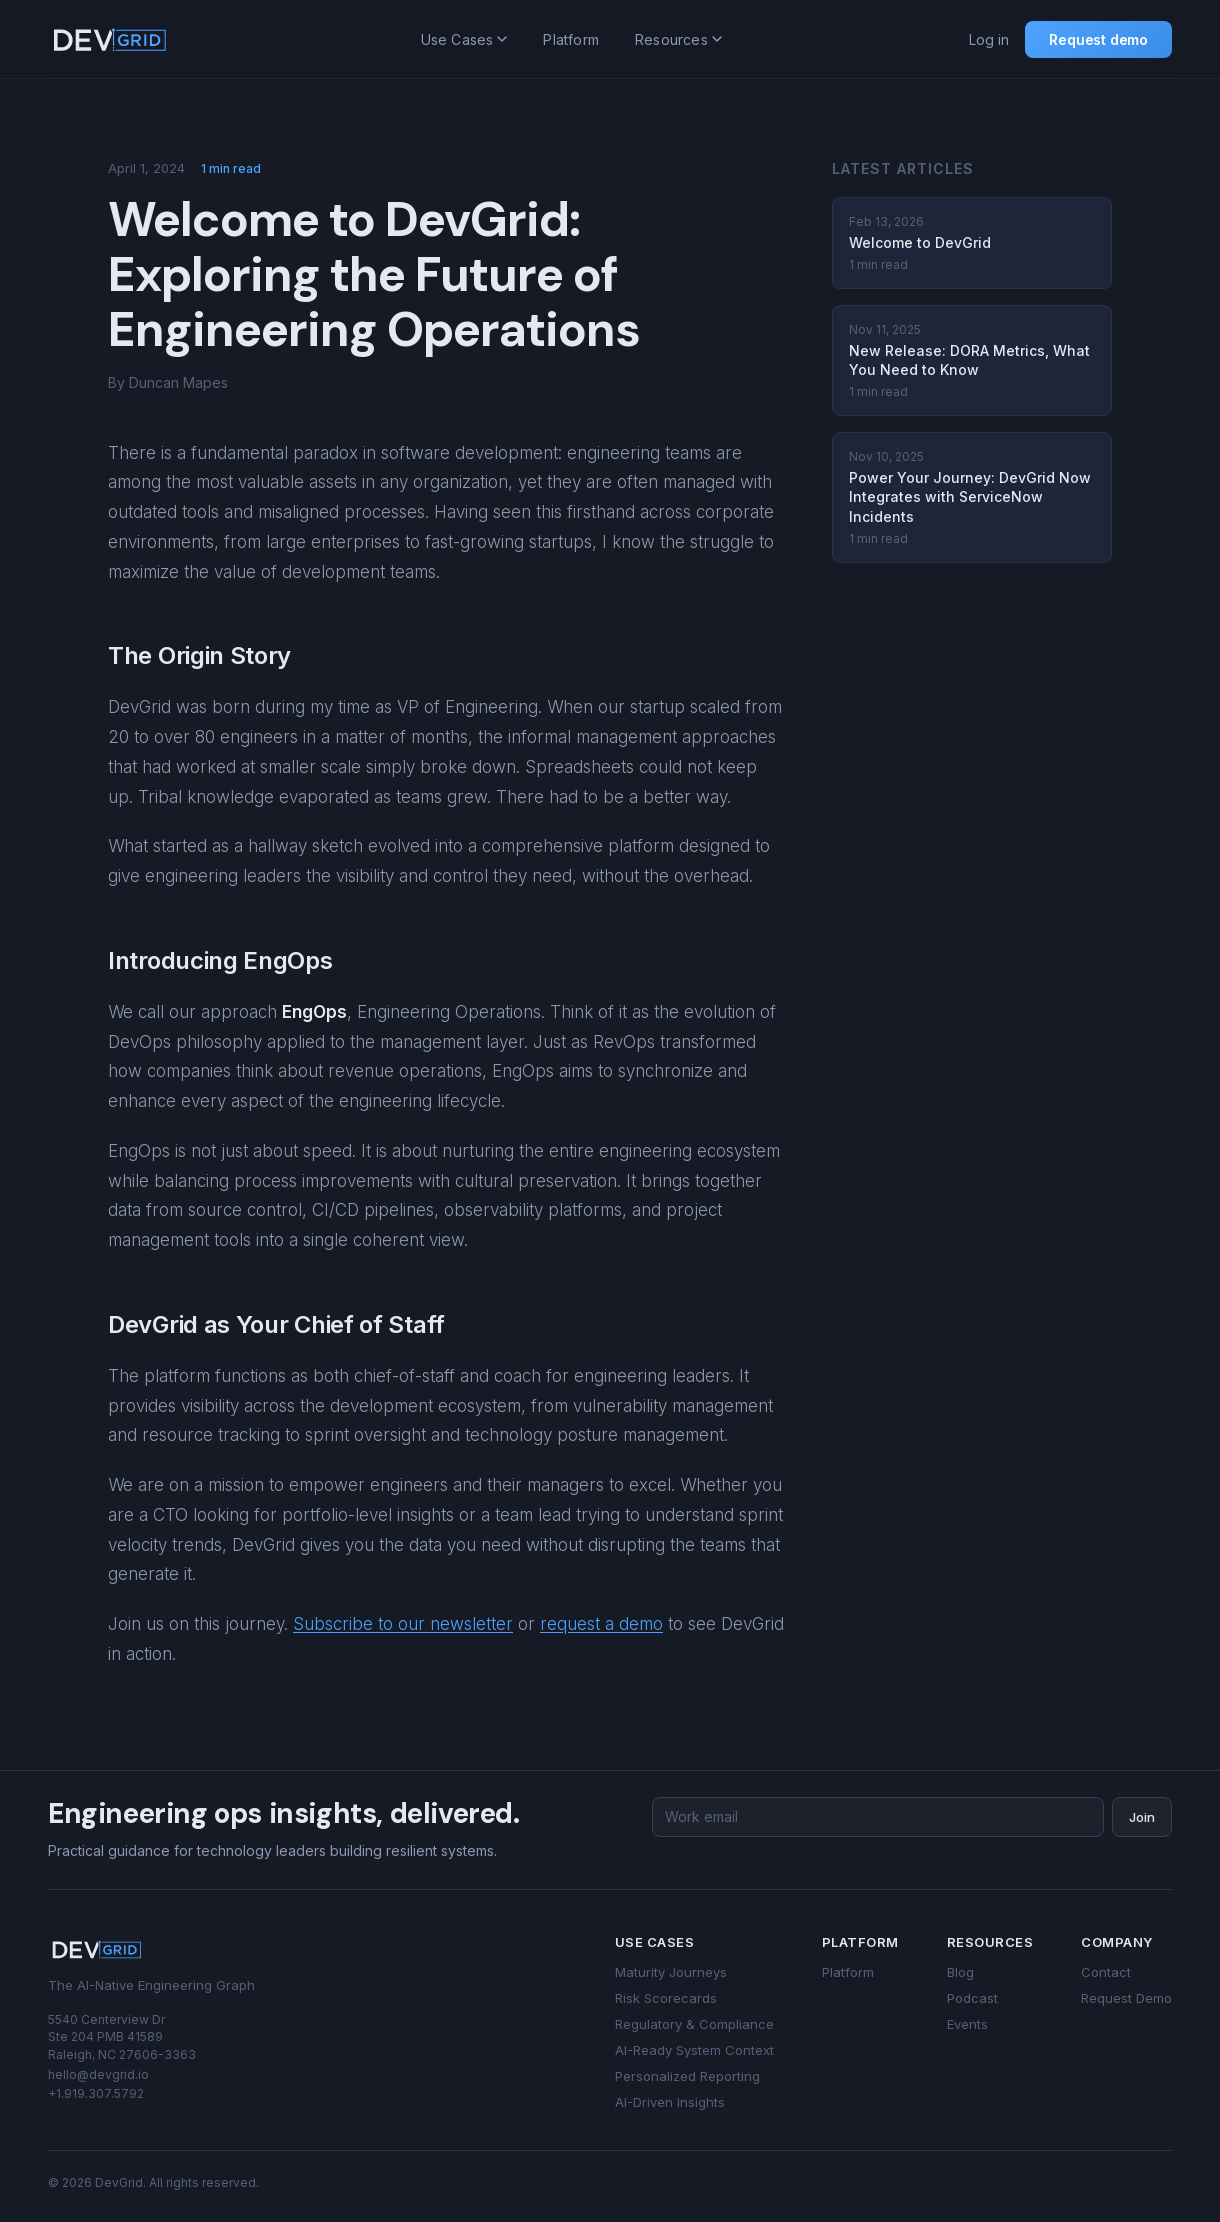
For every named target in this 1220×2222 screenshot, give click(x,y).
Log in (989, 39)
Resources (678, 39)
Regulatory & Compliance (694, 2024)
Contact (1106, 1972)
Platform (571, 39)
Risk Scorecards (666, 1998)
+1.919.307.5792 (96, 2093)
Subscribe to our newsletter (403, 1624)
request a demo (601, 1624)
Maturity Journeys (671, 1972)
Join (1142, 1817)
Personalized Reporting (687, 2076)
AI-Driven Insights (670, 2102)
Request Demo (1126, 1998)
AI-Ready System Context (694, 2050)
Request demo (1098, 39)
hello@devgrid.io (98, 2074)
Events (967, 2024)
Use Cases (464, 39)
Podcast (972, 1998)
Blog (960, 1972)
